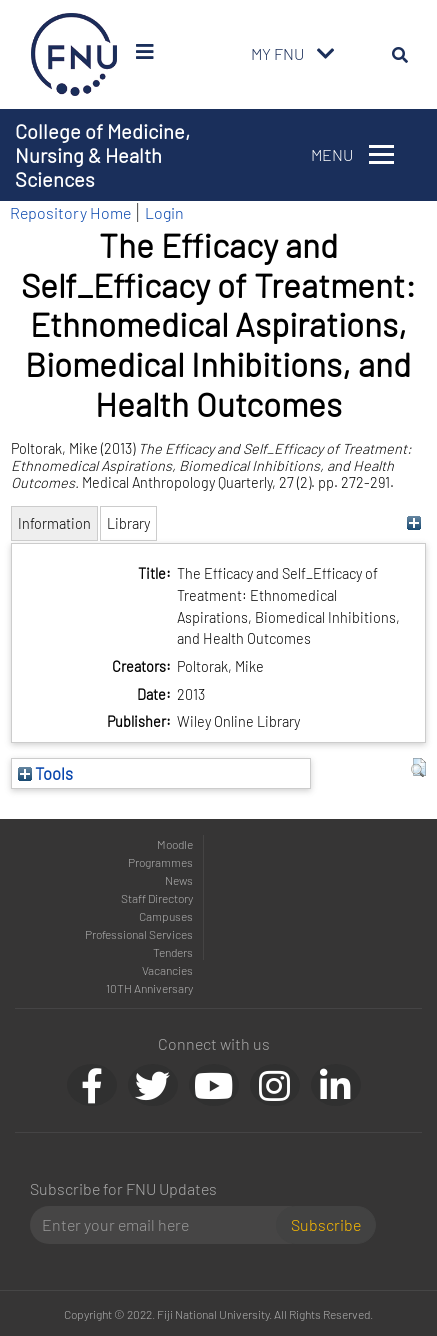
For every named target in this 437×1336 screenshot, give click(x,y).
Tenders (173, 952)
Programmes (160, 862)
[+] (413, 523)
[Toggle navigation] (326, 54)
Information (54, 523)
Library (128, 523)
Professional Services (139, 934)
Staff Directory (157, 898)
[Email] (161, 1225)
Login (164, 212)
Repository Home (70, 212)
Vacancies (167, 970)
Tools (45, 773)
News (179, 880)
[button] (418, 768)
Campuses (166, 916)
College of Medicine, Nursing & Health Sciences (102, 155)
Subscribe (326, 1224)
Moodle (175, 844)
